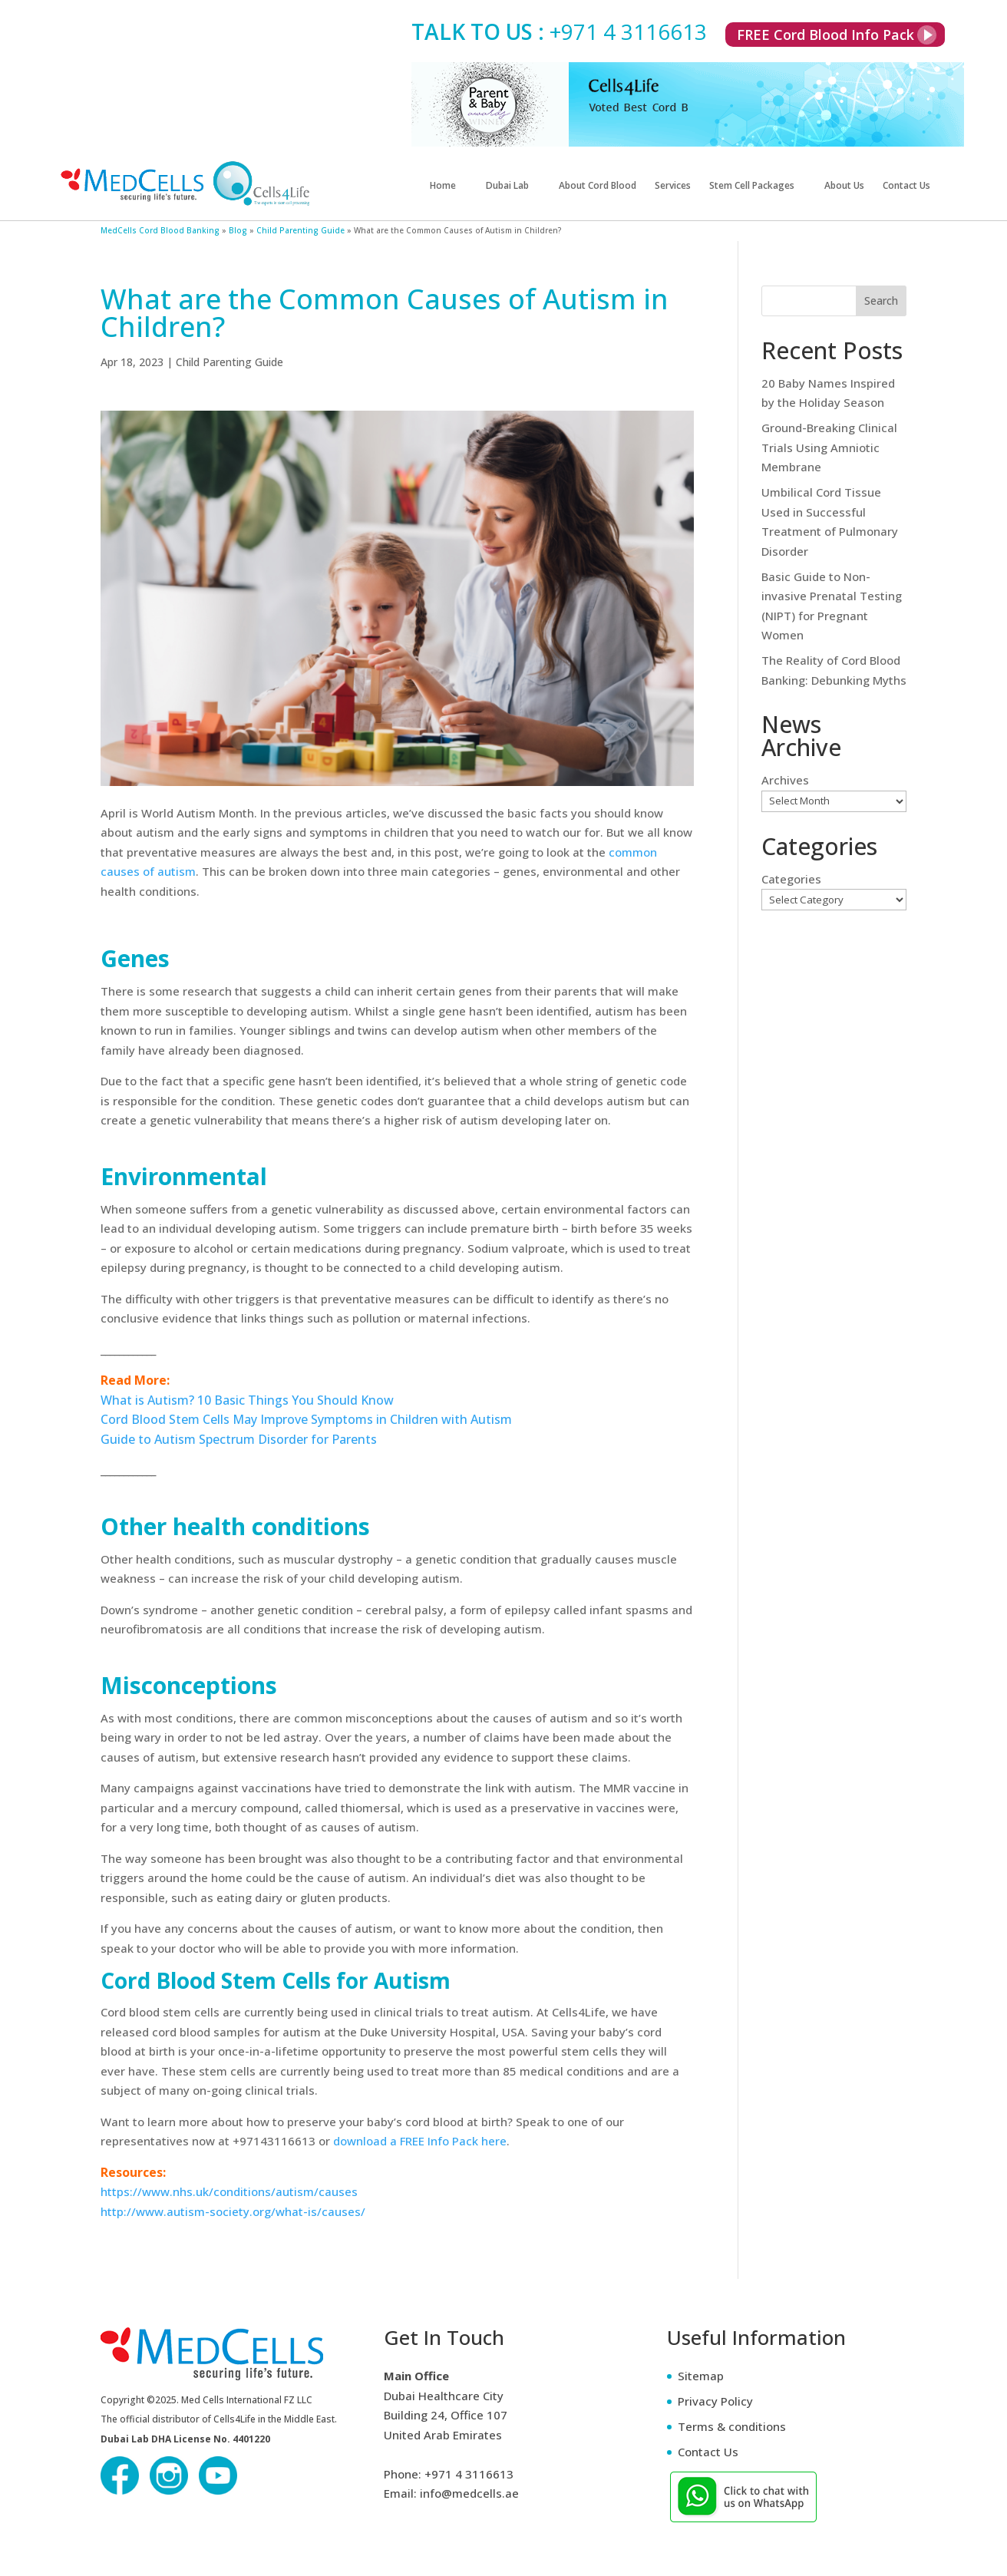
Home (443, 186)
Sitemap (701, 2375)
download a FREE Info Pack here (420, 2140)
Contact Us (906, 186)
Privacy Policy (715, 2401)
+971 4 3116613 (628, 31)
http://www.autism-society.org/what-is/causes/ (233, 2211)
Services (673, 186)
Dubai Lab (507, 186)
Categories (791, 879)
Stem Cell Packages (751, 186)
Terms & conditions (732, 2426)
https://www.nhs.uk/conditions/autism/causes (229, 2191)
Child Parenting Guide (229, 362)
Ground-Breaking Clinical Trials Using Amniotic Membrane (829, 447)
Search (881, 300)
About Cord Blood (597, 186)
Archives (785, 780)
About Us (844, 186)
